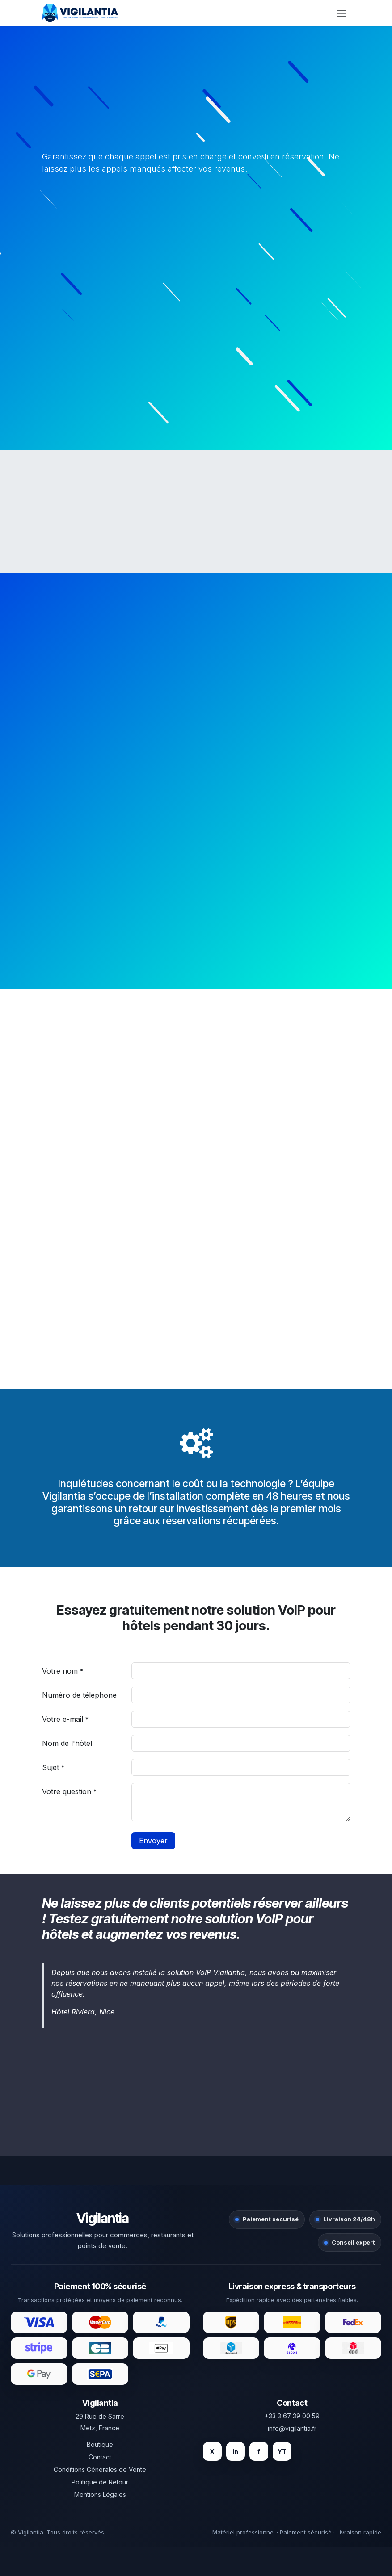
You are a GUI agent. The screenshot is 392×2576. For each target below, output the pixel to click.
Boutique (100, 2444)
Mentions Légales (100, 2494)
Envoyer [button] (153, 1840)
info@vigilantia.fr (292, 2428)
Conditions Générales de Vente (100, 2469)
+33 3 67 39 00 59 (292, 2416)
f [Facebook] (258, 2451)
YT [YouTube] (282, 2451)
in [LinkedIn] (235, 2451)
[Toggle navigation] (341, 13)
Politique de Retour (100, 2482)
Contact (100, 2457)
